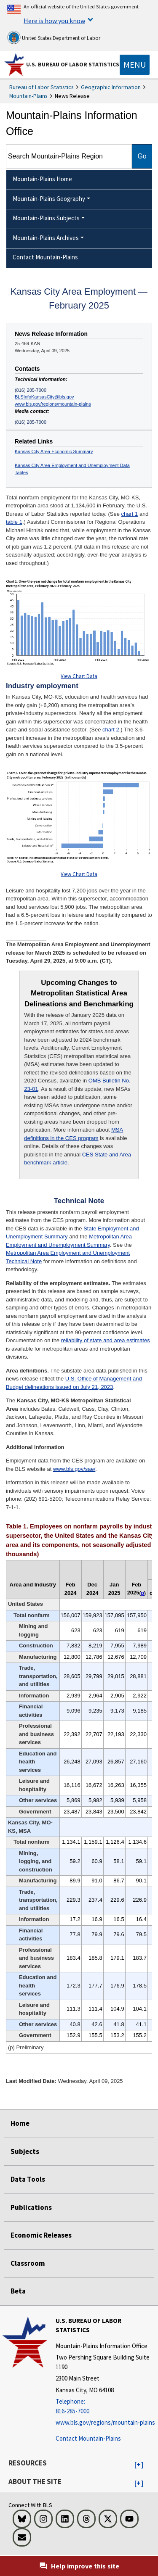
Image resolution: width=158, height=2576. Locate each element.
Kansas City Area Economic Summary (54, 451)
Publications (31, 2207)
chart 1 (129, 514)
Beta (18, 2291)
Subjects (25, 2151)
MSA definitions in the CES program (73, 1134)
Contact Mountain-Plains (88, 2438)
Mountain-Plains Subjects (46, 218)
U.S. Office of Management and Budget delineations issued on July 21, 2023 (74, 1382)
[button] (138, 2465)
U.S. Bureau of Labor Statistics (72, 64)
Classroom (28, 2263)
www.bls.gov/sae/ (74, 1469)
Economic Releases (41, 2235)
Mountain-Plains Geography (49, 199)
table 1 (14, 522)
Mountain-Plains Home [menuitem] (42, 179)
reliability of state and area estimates (105, 1340)
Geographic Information (111, 87)
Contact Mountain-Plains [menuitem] (45, 257)
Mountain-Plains (28, 96)
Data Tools (28, 2179)
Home (20, 2123)
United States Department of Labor (53, 37)
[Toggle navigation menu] (135, 65)
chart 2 (110, 729)
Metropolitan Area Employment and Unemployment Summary (69, 1240)
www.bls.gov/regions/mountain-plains (53, 403)
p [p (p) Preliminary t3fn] (142, 1593)
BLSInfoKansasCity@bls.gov (44, 396)
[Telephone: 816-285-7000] (106, 2406)
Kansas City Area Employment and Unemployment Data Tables (72, 469)
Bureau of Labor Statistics (41, 87)
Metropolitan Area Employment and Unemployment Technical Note (68, 1257)
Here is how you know (54, 20)
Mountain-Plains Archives (46, 238)
